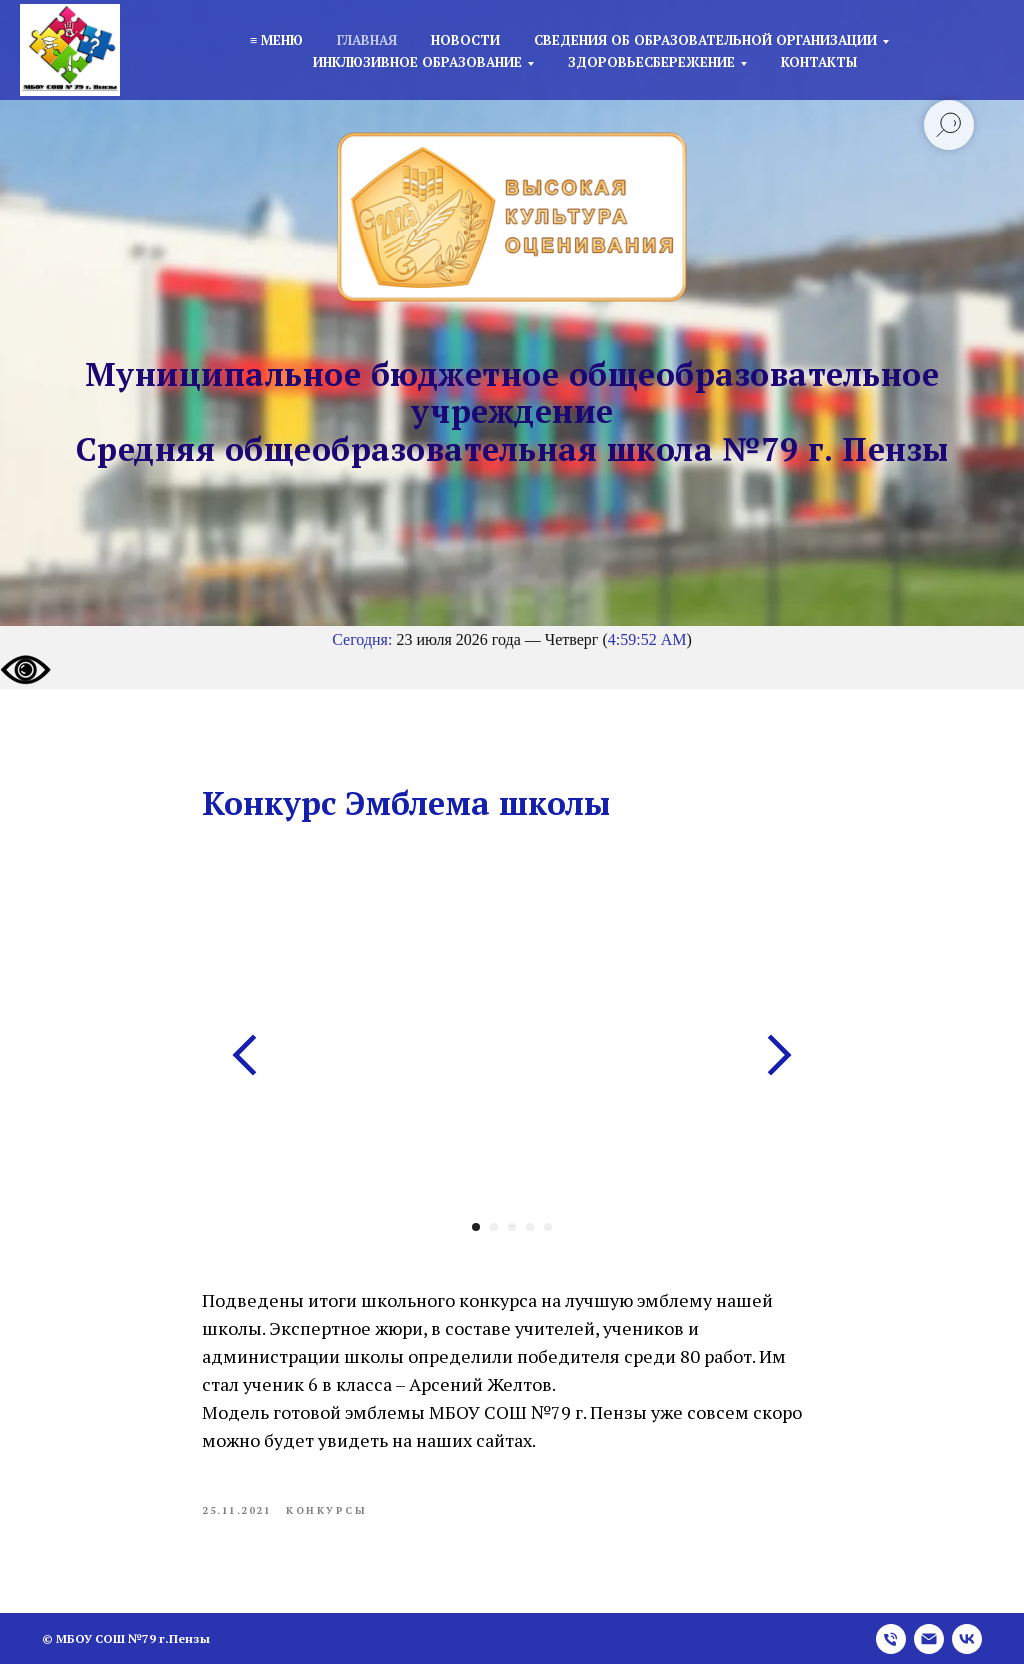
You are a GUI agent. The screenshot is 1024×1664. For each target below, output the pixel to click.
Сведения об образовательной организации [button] (705, 40)
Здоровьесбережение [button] (651, 62)
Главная (367, 40)
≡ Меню (276, 40)
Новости (465, 40)
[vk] (967, 1639)
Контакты (819, 62)
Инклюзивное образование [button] (417, 62)
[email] (929, 1639)
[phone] (891, 1639)
